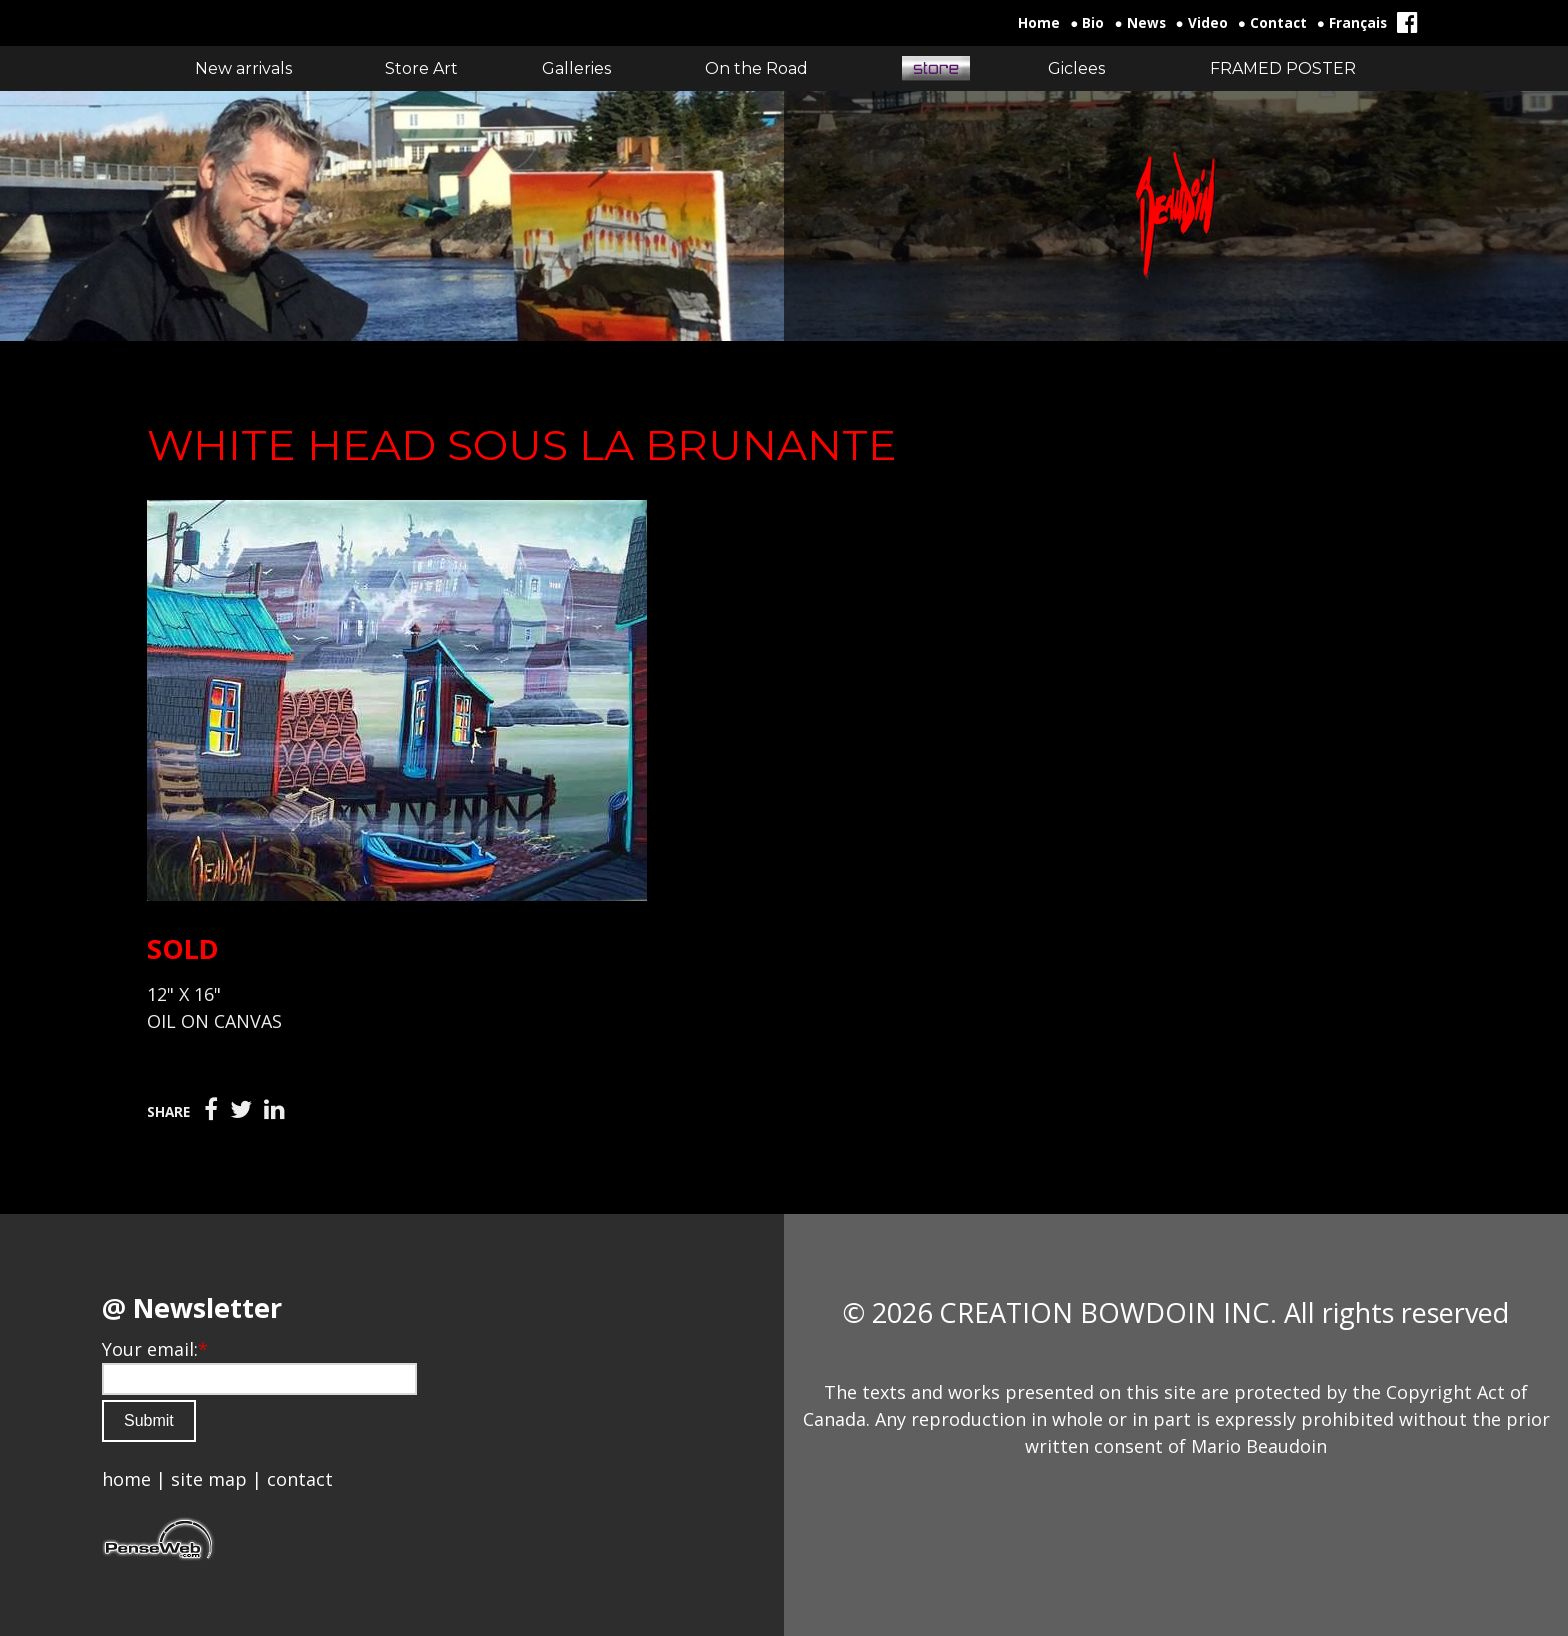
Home (1039, 23)
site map (209, 1479)
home (126, 1479)
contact (300, 1479)
